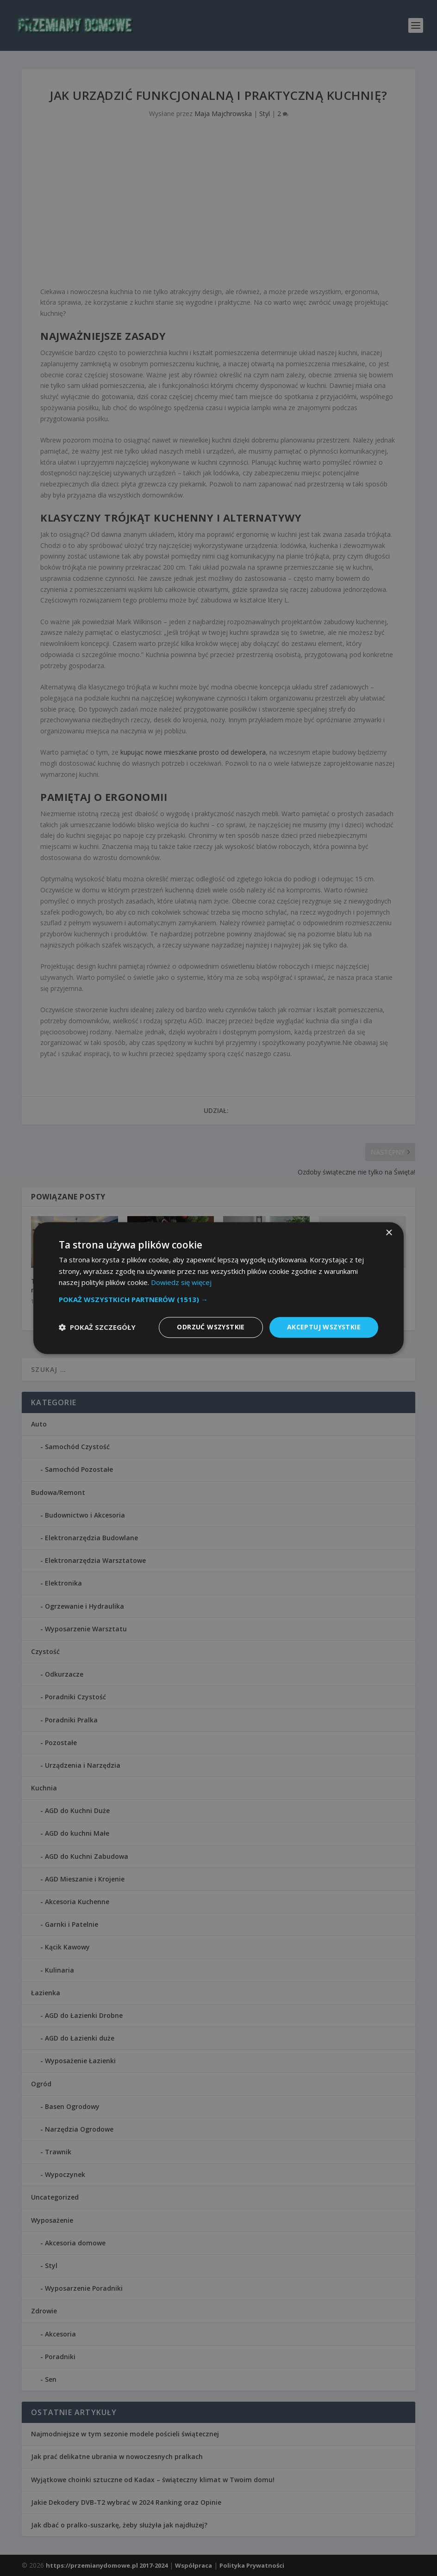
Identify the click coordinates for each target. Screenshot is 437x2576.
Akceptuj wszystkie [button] (324, 1326)
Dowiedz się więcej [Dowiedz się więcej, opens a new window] (181, 1282)
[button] (218, 1299)
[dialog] (218, 1288)
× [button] (388, 1233)
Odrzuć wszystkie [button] (210, 1326)
